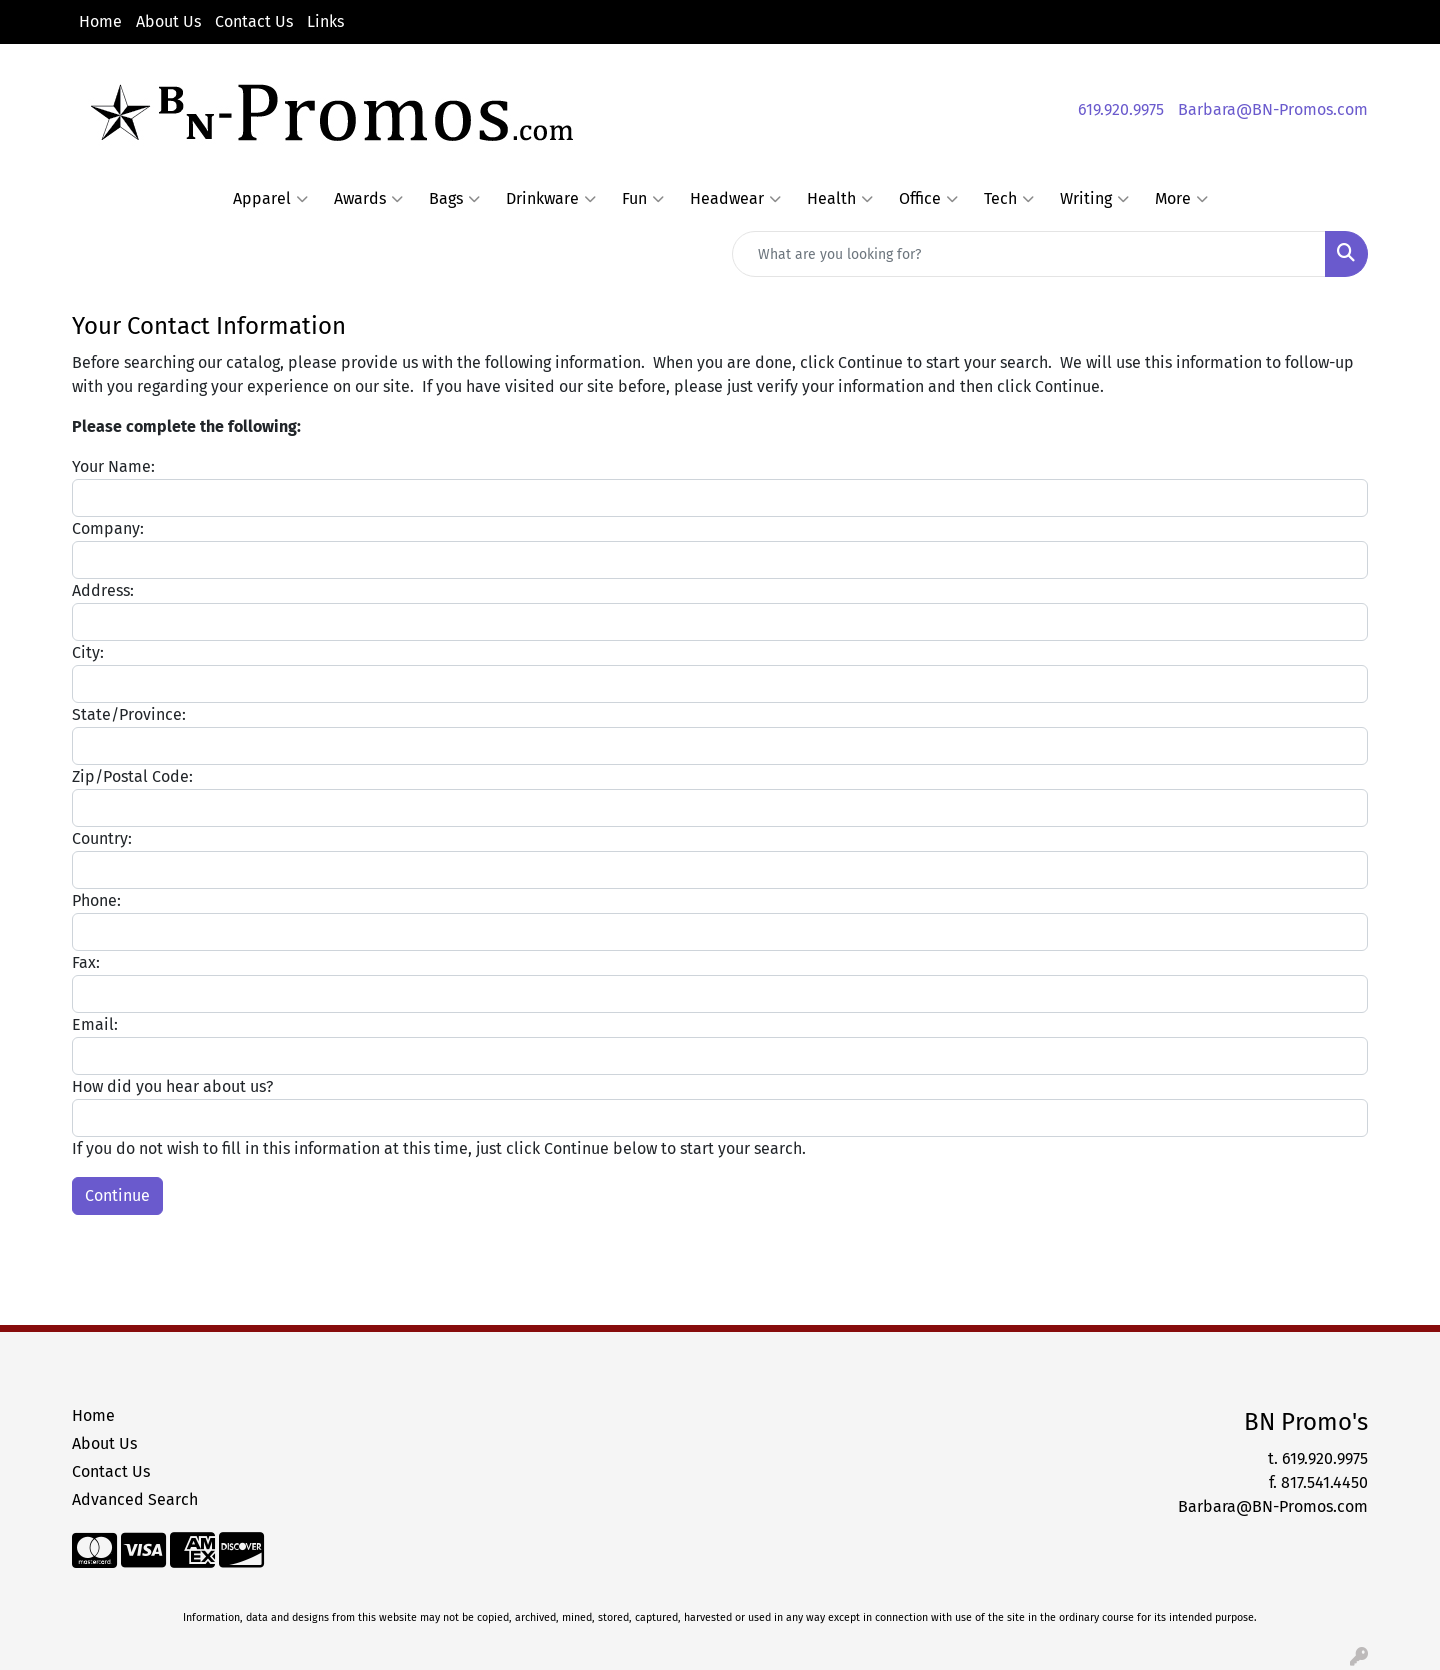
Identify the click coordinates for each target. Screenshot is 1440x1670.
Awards (368, 199)
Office (928, 199)
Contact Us (254, 21)
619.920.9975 (1121, 109)
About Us (168, 21)
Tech (1009, 199)
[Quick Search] (1029, 254)
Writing (1094, 199)
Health (840, 199)
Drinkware (551, 199)
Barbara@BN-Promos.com (1273, 109)
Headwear (735, 199)
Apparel (270, 199)
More (1181, 199)
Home (100, 21)
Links (325, 21)
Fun (643, 199)
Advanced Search (135, 1499)
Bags (454, 199)
